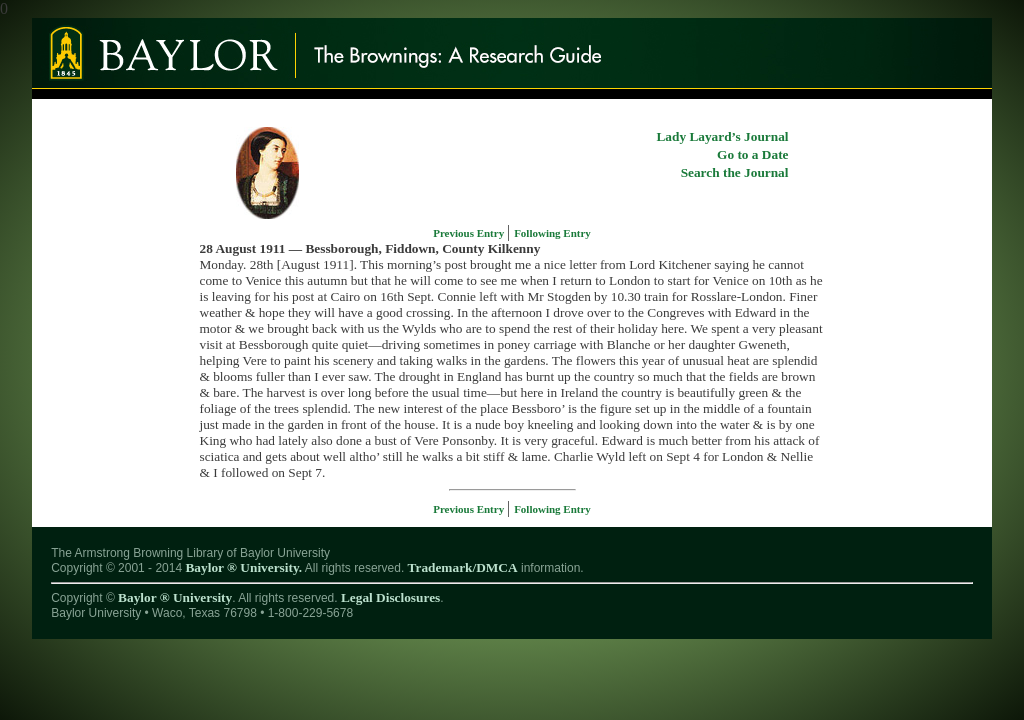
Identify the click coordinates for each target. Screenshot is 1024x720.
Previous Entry (470, 233)
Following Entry (552, 233)
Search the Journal (735, 172)
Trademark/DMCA (463, 567)
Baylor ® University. (243, 567)
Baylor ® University (175, 597)
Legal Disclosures (390, 597)
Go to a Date (752, 154)
